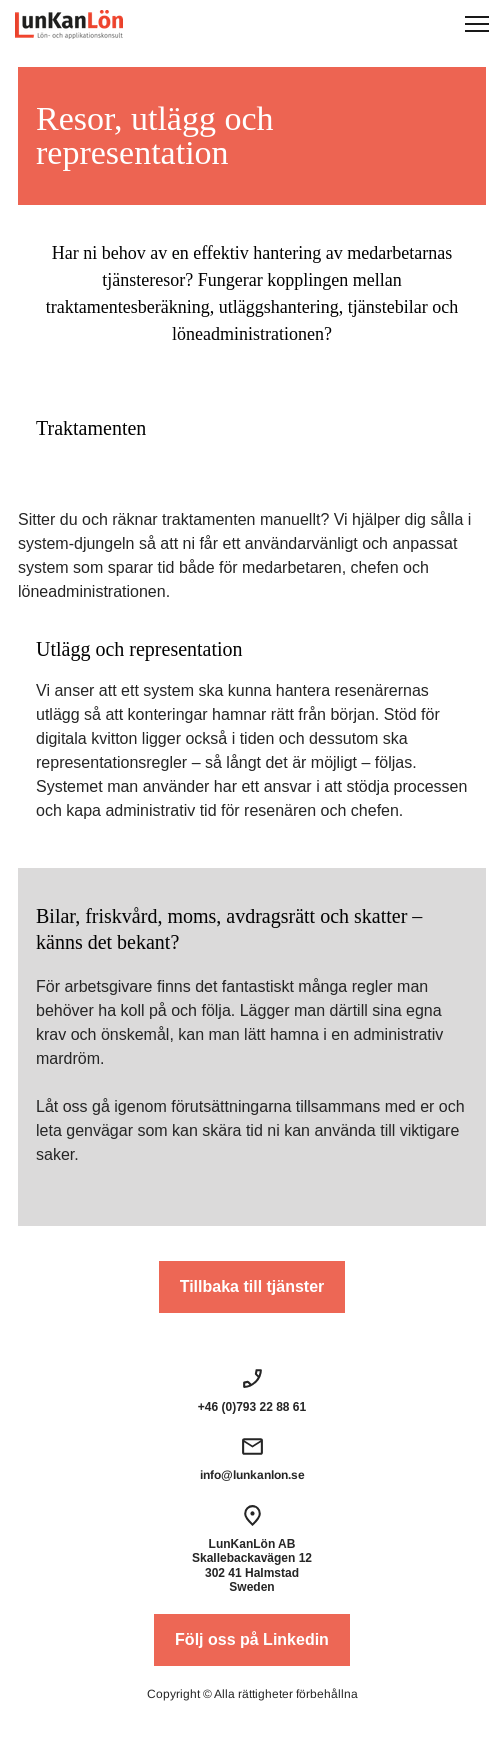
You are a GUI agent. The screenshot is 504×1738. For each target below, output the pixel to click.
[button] (477, 24)
